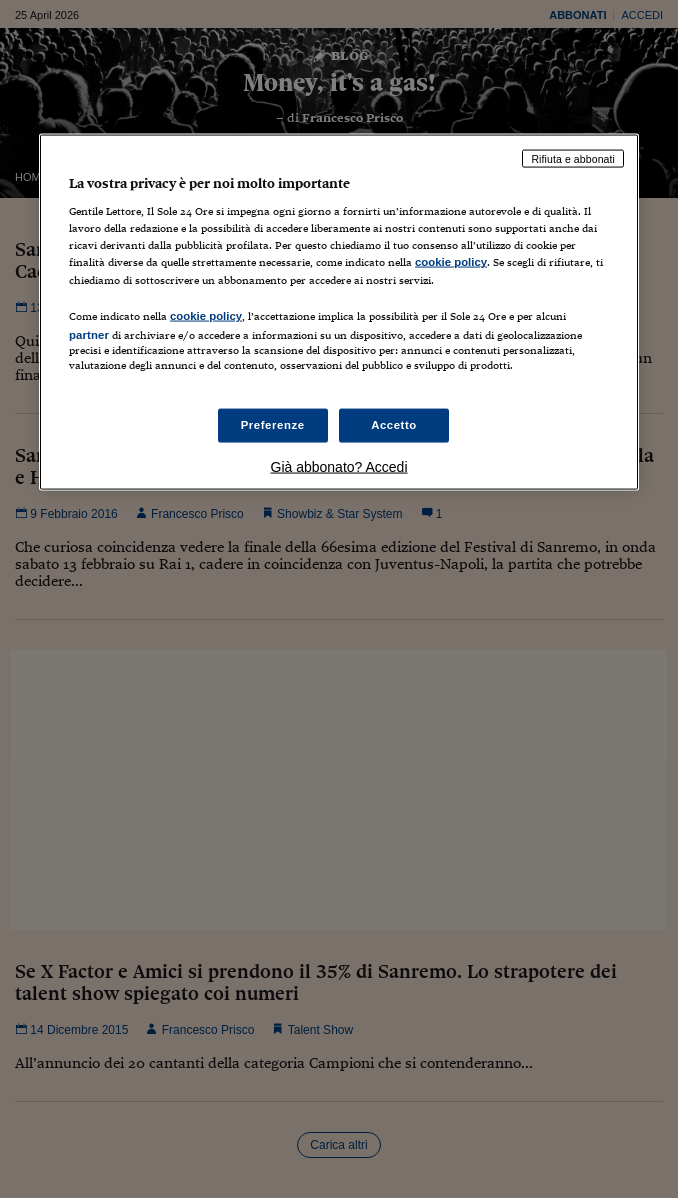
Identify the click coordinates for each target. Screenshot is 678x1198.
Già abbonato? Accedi (339, 466)
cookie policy (451, 262)
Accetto (394, 425)
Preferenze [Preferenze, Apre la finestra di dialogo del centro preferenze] (273, 425)
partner (89, 334)
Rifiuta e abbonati (573, 158)
